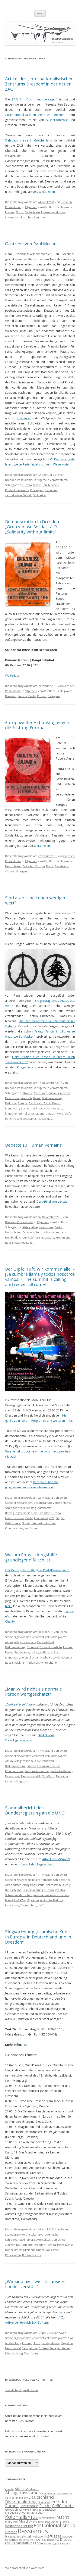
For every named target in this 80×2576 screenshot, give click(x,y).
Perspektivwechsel (37, 1771)
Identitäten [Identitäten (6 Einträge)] (49, 2509)
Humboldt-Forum (16, 1237)
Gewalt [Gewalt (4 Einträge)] (9, 2509)
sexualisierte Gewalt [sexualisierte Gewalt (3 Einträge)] (30, 2539)
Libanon (41, 1113)
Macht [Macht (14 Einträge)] (62, 2517)
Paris (8, 1119)
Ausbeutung (13, 2343)
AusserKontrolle (57, 120)
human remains (56, 1232)
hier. (8, 1606)
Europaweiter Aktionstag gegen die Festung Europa (37, 725)
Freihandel (41, 1518)
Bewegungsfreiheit (17, 1513)
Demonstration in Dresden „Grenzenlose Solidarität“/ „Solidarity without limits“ (32, 527)
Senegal (54, 2348)
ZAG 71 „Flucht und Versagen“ (35, 99)
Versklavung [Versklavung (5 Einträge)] (47, 2543)
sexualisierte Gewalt (18, 495)
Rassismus (62, 866)
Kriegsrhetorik (26, 1067)
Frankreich (35, 1103)
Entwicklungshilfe (50, 1647)
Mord (60, 1113)
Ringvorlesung (31, 2255)
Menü (40, 13)
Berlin (58, 1227)
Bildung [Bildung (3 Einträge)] (23, 2497)
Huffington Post (49, 1652)
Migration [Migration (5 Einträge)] (11, 2521)
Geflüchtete (32, 212)
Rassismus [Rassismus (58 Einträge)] (33, 2531)
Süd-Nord (48, 1776)
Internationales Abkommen (51, 1895)
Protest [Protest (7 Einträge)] (11, 2532)
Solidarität (24, 418)
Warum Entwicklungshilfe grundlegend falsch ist (31, 1557)
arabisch (26, 1098)
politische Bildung (61, 1771)
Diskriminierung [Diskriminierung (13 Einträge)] (21, 2502)
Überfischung (14, 2353)
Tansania (62, 1776)
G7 (57, 1518)
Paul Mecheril (50, 485)
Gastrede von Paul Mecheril (32, 244)
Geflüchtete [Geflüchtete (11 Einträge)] (63, 2505)
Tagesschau (28, 1905)
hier (25, 2045)
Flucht (19, 212)
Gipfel (26, 1523)
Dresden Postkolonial (19, 480)
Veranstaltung (43, 1503)
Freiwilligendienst (48, 1766)
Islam (60, 2245)
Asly (68, 1885)
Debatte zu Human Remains (33, 1145)
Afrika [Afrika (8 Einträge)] (20, 2488)
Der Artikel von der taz (51, 1201)
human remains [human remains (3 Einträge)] (32, 2509)
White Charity (49, 1662)
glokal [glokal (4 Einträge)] (18, 2509)
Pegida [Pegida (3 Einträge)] (65, 2521)
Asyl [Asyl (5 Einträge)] (8, 2497)
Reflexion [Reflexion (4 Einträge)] (38, 2536)
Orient (40, 2250)
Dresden (10, 696)
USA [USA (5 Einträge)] (8, 2543)
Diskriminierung (52, 1098)
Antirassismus (55, 1885)
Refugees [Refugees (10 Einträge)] (53, 2536)
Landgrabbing (51, 2343)
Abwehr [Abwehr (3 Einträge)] (9, 2489)
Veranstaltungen (16, 871)
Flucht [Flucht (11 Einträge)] (45, 2505)
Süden (65, 2348)
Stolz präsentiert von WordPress (24, 2568)
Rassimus (51, 490)
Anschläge (40, 1093)
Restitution (27, 1243)
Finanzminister (14, 1518)
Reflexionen (13, 2255)
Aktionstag (29, 1508)
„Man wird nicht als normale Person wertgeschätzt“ (33, 1691)
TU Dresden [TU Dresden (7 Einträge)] (64, 2539)
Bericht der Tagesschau (36, 1864)
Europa (10, 212)
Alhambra (28, 2240)
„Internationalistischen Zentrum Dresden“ (35, 115)
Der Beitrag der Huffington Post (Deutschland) (37, 1570)
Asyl (70, 2338)
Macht (51, 1113)
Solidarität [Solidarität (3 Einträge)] (48, 2539)
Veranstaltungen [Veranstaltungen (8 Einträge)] (25, 2543)
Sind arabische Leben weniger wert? (35, 900)
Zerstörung (31, 2353)
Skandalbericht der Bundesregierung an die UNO (35, 1810)
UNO (41, 1905)
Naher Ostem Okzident (20, 2250)
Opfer (69, 1113)
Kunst (69, 2245)
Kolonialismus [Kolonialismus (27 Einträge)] (21, 2516)
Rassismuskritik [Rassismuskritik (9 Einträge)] (18, 2536)
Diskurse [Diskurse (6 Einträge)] (44, 2502)
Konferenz (31, 1528)
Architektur (43, 2240)
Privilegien (37, 490)
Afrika (26, 1227)
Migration (33, 1900)
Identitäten (12, 1108)
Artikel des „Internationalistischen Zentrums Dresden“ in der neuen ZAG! (39, 84)
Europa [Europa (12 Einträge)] (12, 2505)
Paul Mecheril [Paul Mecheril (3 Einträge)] (53, 2521)
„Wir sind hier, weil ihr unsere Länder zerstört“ (35, 2283)
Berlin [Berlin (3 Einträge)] (15, 2497)
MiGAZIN (19, 1900)
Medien (26, 1637)
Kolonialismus (53, 1108)
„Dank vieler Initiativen (20, 1704)
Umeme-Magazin (16, 1781)
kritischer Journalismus (20, 1113)
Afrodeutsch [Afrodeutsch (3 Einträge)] (32, 2489)
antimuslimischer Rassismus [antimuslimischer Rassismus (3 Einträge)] (57, 2493)
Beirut (37, 1098)
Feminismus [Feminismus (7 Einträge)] (29, 2506)
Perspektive (30, 2348)
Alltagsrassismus (42, 1227)
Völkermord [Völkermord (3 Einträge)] (63, 2543)
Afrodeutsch (13, 1885)
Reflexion (33, 1662)
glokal (34, 1652)
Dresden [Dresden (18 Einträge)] (60, 2501)
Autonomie (44, 1508)
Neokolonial (13, 2348)
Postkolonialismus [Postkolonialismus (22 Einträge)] (54, 2525)
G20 (51, 1518)
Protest (42, 696)
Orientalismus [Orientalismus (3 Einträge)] (36, 2521)
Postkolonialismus (17, 490)
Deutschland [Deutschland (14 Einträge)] (41, 2497)
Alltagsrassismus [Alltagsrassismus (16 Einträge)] (23, 2493)
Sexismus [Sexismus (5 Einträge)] (11, 2540)
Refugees (54, 696)
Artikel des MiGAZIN (56, 1859)
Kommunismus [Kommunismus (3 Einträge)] (47, 2517)
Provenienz (62, 1237)
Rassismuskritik (15, 1662)
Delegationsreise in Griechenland (28, 140)
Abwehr (27, 1093)
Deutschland (13, 866)
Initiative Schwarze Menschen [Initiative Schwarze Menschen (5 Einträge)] (24, 2512)
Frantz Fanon (52, 1103)
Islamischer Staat (31, 1108)
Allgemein (31, 207)
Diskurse (11, 1103)
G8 (62, 1518)
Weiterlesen (49, 192)
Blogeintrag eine (46, 1001)
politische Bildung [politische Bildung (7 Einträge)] (19, 2526)
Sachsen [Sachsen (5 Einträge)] (68, 2536)
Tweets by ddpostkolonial (21, 2390)
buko (34, 1513)
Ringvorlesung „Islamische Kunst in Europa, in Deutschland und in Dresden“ (38, 1937)
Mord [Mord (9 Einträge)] (23, 2521)
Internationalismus (53, 212)
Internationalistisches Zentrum (25, 217)
